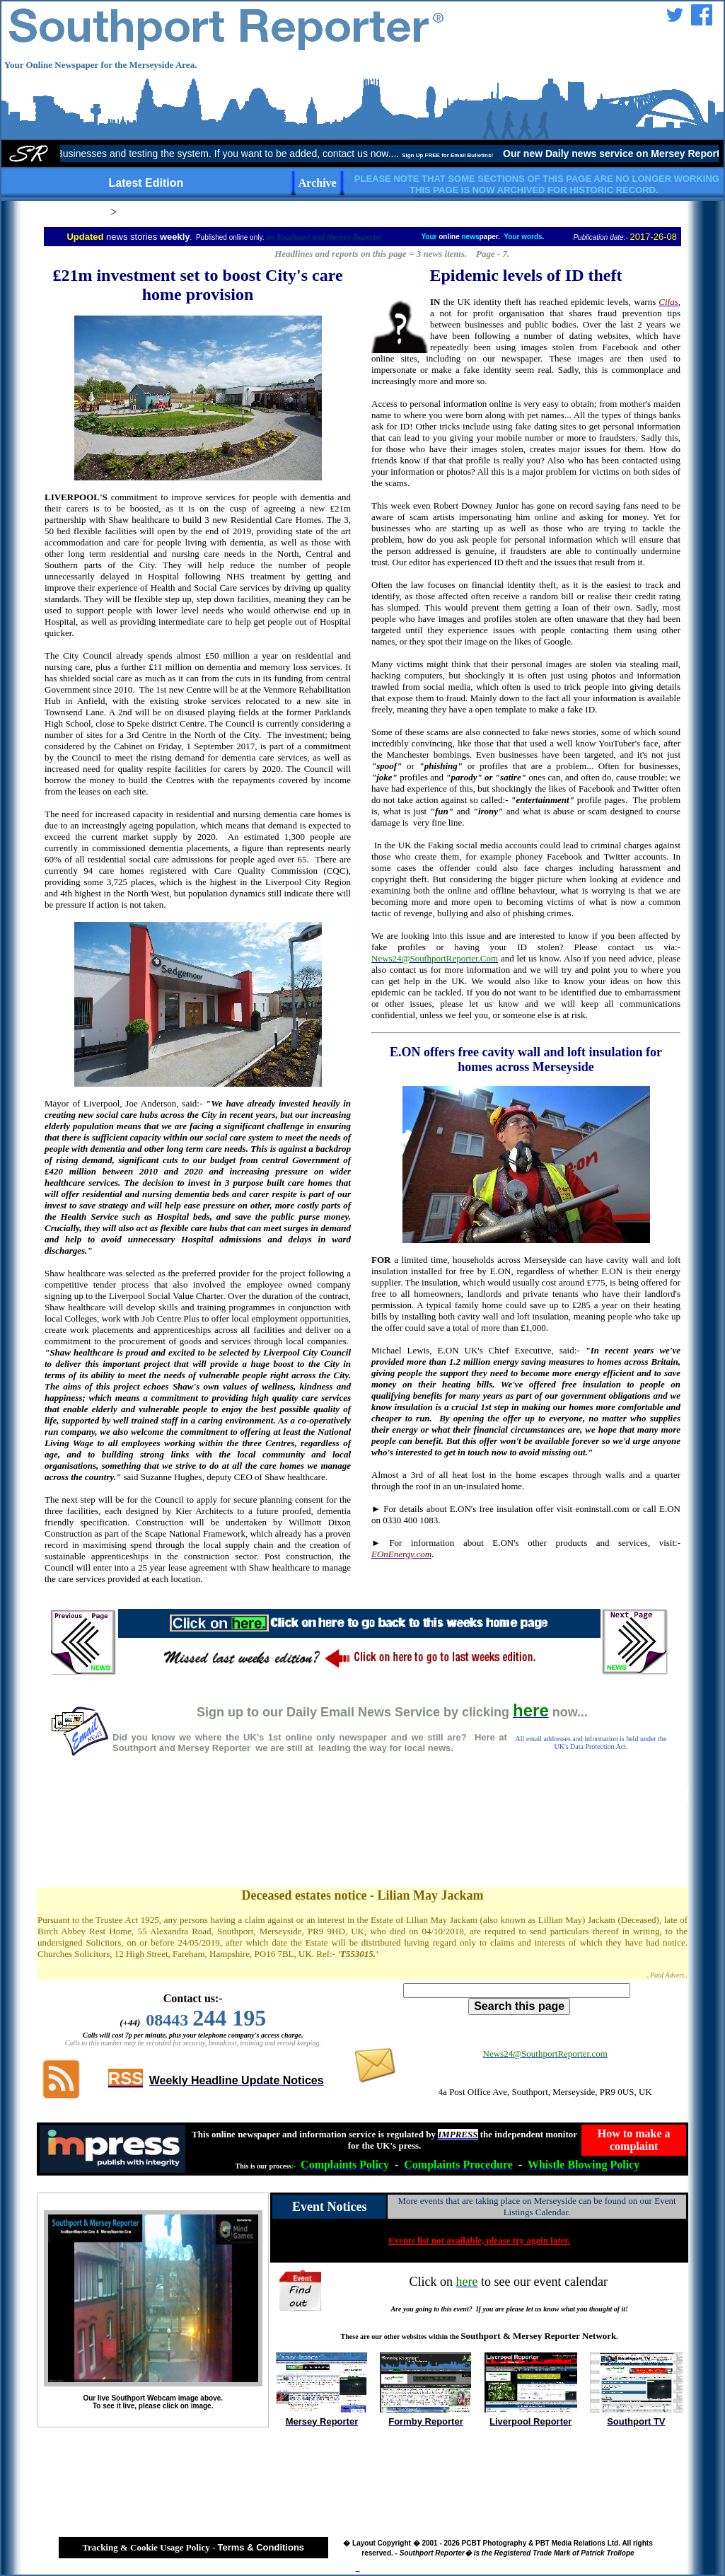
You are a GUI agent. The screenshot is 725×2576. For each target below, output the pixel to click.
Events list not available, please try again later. (479, 2240)
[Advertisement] (362, 1837)
